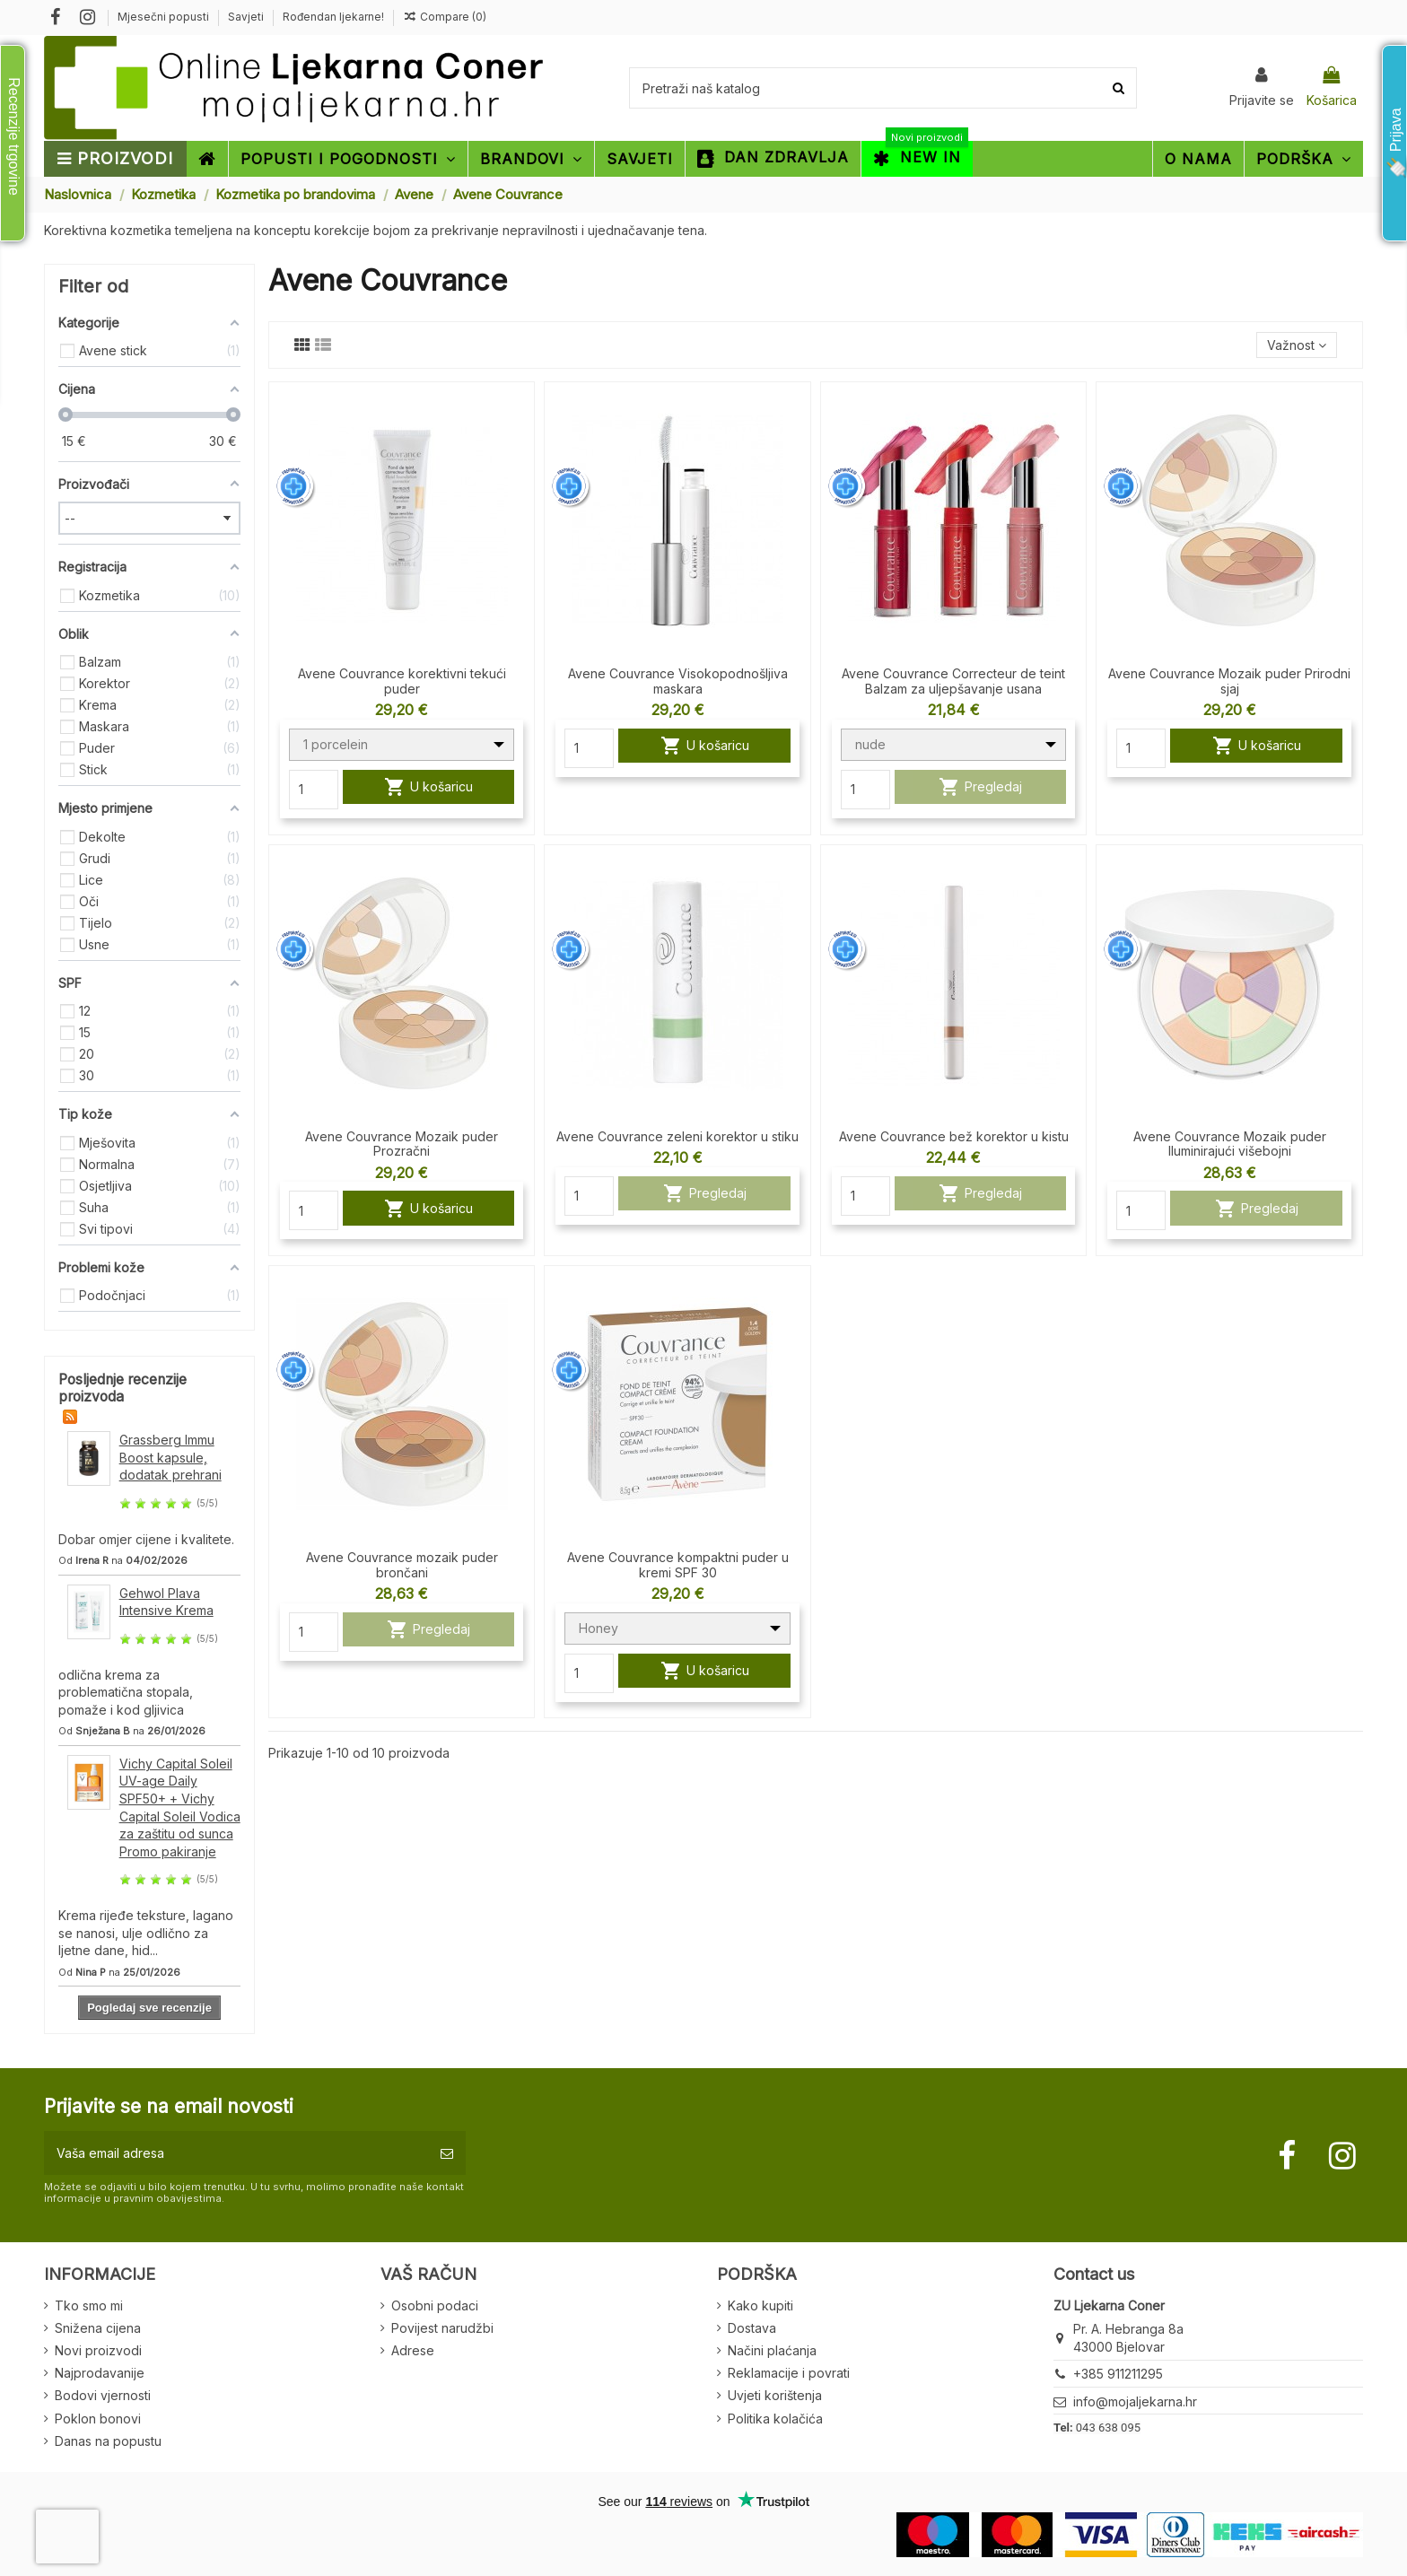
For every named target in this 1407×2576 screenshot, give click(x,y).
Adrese (412, 2350)
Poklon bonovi (98, 2418)
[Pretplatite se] (447, 2153)
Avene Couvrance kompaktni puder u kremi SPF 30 (678, 1565)
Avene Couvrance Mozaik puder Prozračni (401, 1144)
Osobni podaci (434, 2305)
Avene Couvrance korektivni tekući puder (402, 681)
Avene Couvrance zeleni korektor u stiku (677, 1136)
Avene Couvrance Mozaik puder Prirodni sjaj (1229, 681)
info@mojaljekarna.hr (1135, 2401)
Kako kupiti (760, 2305)
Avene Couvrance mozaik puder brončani (402, 1565)
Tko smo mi (89, 2305)
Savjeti (247, 16)
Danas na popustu (108, 2441)
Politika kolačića (775, 2418)
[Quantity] (313, 789)
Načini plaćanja (772, 2350)
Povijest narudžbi (442, 2328)
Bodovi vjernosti (103, 2395)
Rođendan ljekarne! (333, 16)
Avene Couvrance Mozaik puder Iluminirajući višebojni (1229, 1144)
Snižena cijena (98, 2328)
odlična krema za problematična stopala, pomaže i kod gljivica (125, 1692)
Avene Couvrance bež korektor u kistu (954, 1136)
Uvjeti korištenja (775, 2395)
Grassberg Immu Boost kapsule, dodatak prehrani (170, 1457)
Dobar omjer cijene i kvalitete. (146, 1539)
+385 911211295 (1118, 2373)
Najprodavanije (99, 2372)
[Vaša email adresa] (236, 2153)
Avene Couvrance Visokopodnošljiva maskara (678, 681)
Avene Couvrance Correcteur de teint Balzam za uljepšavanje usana (953, 681)
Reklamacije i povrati (789, 2372)
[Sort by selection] (1296, 345)
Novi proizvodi (98, 2350)
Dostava (752, 2328)
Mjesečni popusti (165, 16)
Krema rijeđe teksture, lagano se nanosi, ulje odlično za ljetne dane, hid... (145, 1933)
